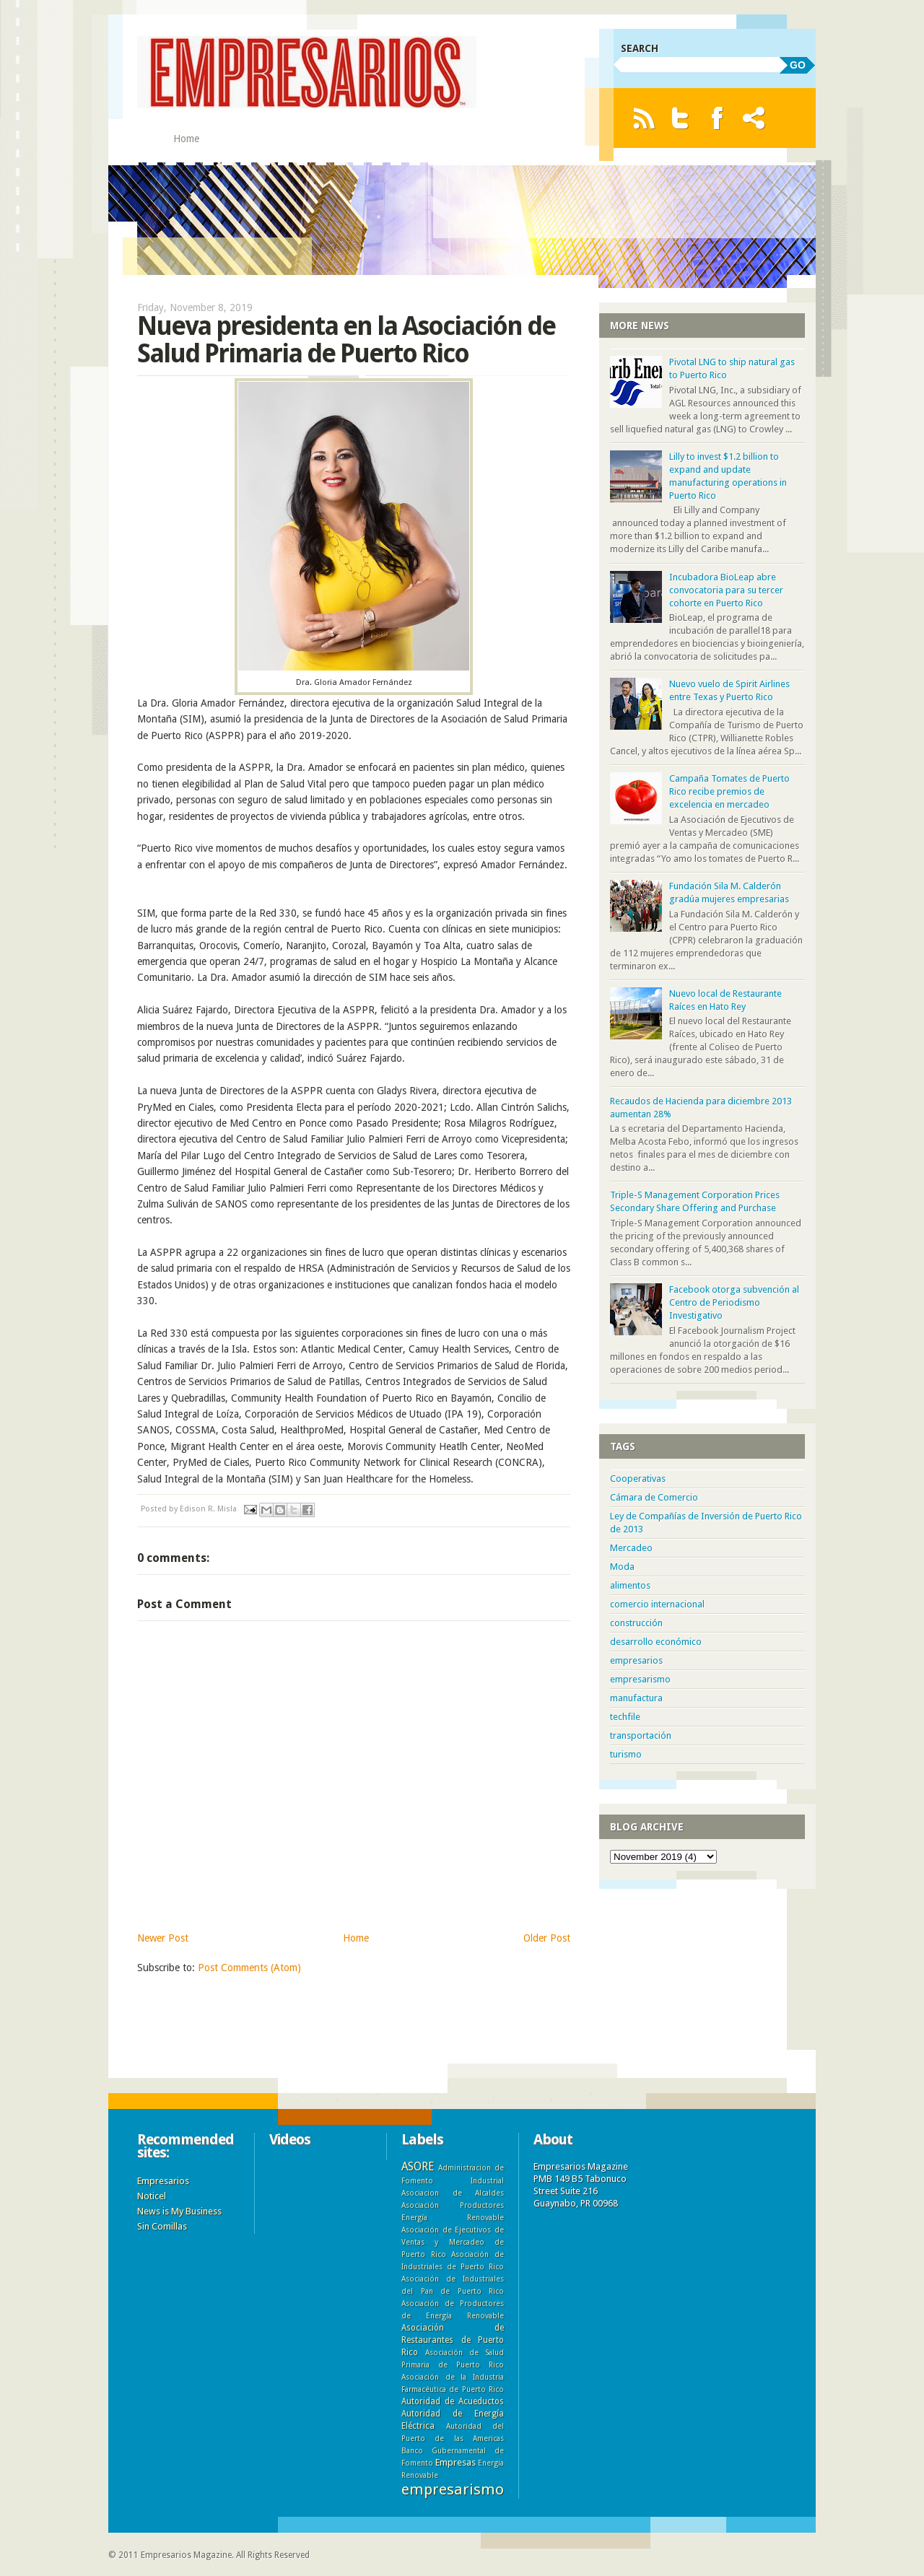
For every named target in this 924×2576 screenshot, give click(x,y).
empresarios (636, 1660)
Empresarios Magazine (186, 2555)
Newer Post (162, 1938)
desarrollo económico (656, 1641)
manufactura (636, 1698)
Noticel (151, 2196)
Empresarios (163, 2180)
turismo (626, 1754)
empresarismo (640, 1679)
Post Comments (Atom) (249, 1967)
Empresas (455, 2462)
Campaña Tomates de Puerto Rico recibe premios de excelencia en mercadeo (729, 791)
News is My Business (179, 2211)
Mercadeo (631, 1547)
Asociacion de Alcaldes (452, 2192)
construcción (636, 1622)
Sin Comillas (162, 2226)
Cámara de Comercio (654, 1497)
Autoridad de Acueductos (452, 2401)
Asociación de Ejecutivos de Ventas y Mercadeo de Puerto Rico (452, 2241)
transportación (640, 1735)
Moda (622, 1566)
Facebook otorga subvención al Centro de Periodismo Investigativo (734, 1302)
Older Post (546, 1938)
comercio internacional (657, 1604)
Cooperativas (638, 1478)
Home (186, 138)
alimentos (630, 1585)
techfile (625, 1716)
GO (798, 65)
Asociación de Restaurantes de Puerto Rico (452, 2340)
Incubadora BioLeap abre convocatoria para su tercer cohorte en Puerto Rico (726, 590)
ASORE (417, 2166)
